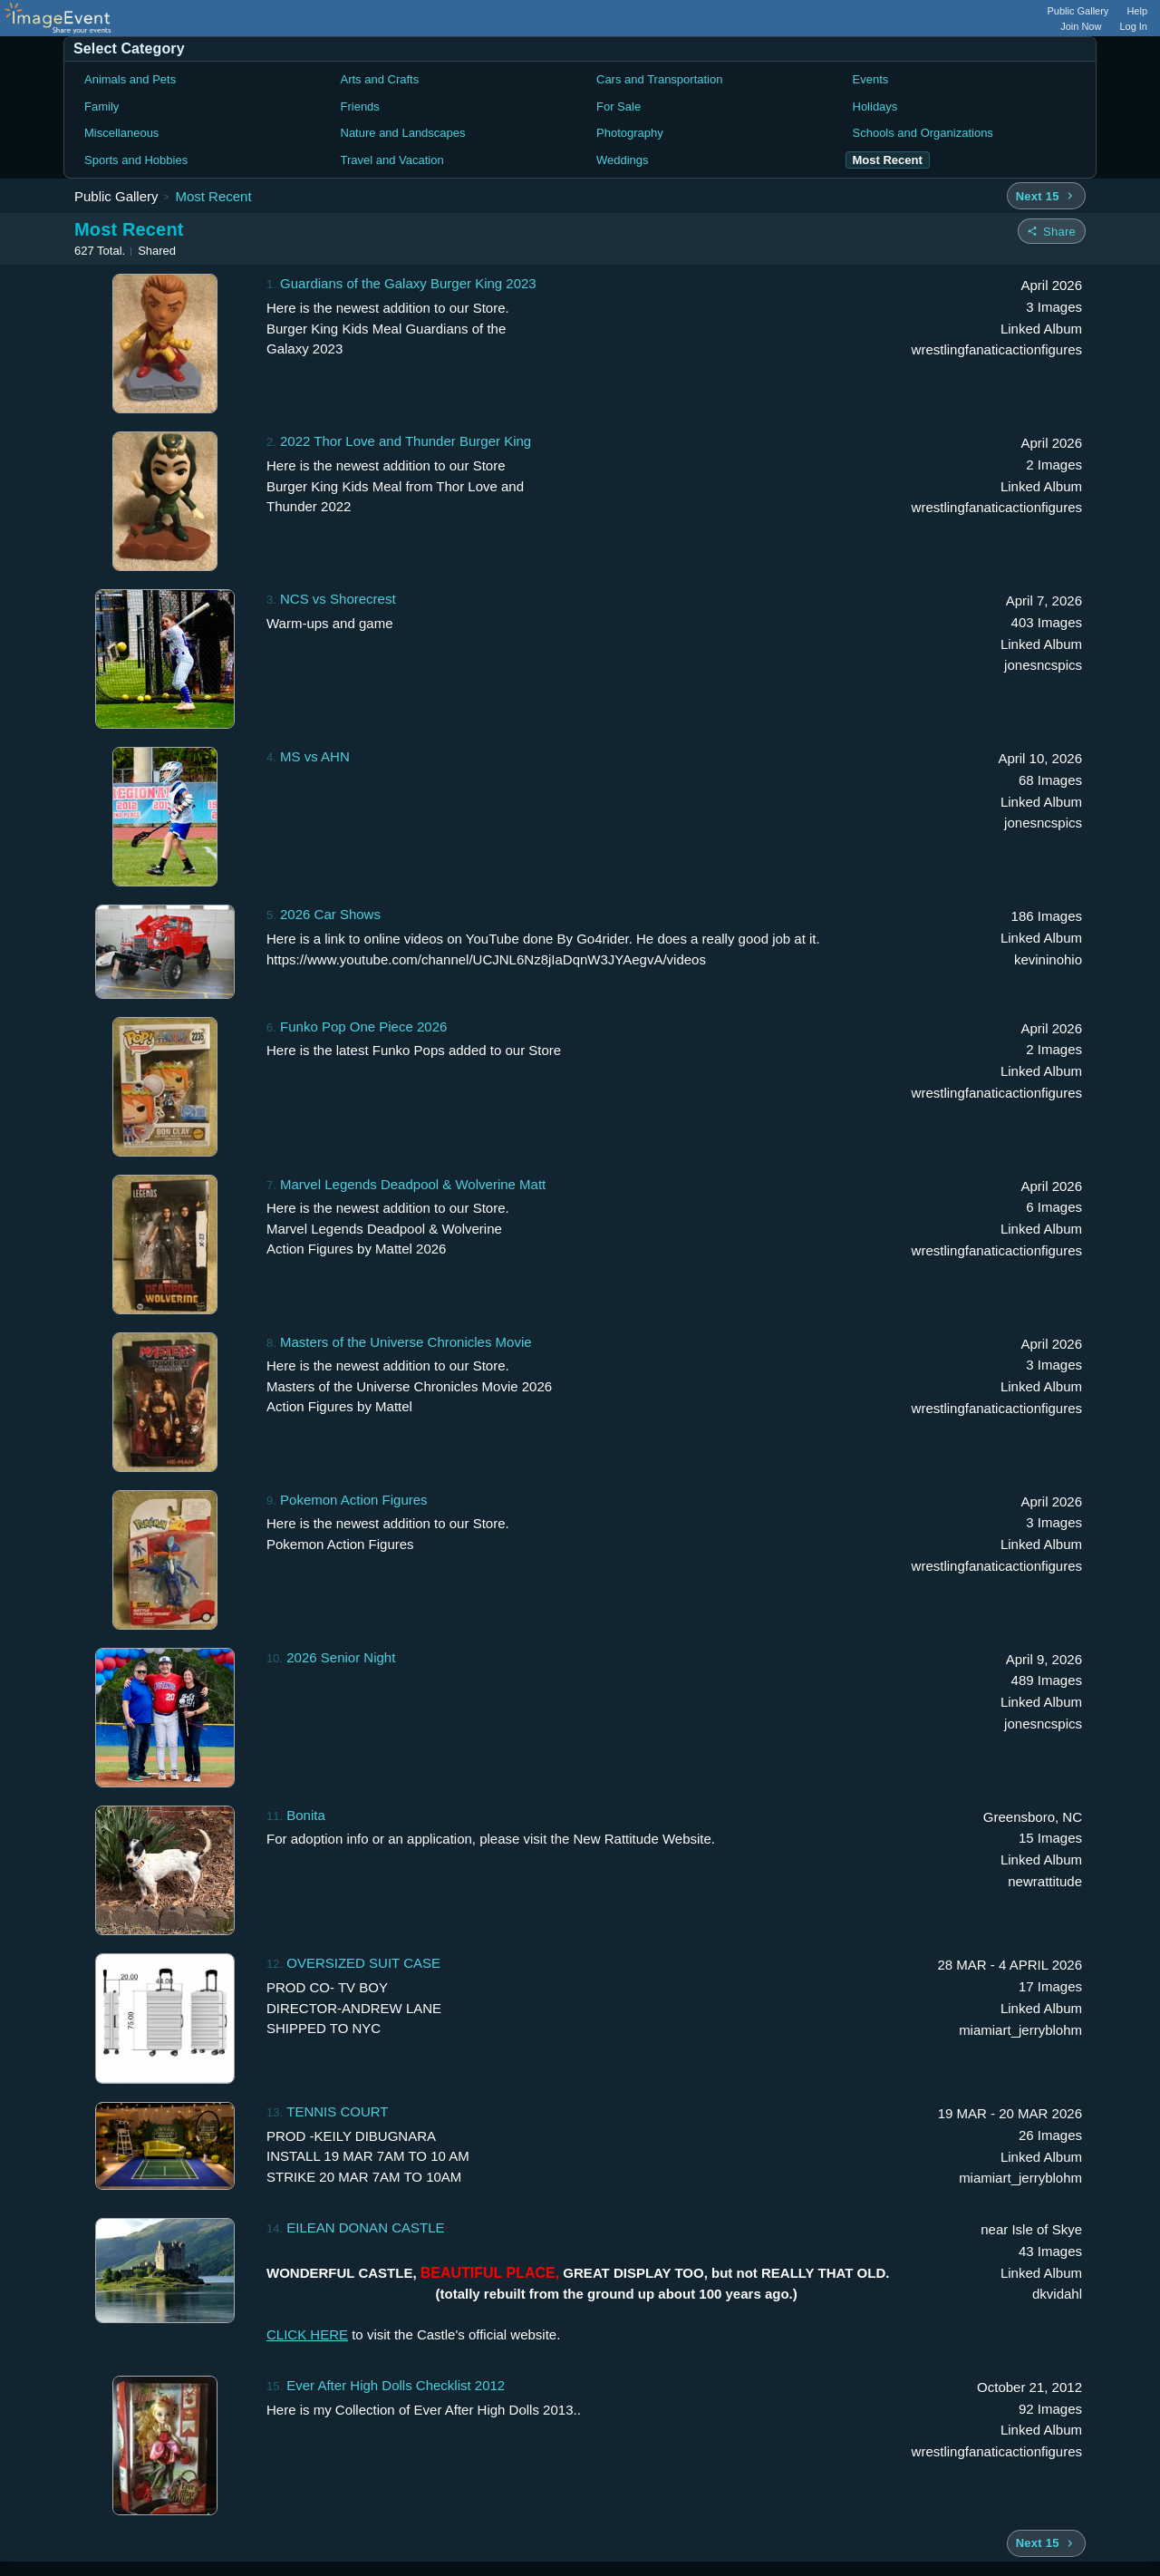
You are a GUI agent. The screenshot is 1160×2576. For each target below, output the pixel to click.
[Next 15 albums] (1046, 195)
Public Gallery (1078, 10)
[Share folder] (1052, 231)
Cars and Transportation (659, 79)
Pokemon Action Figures (354, 1499)
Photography (629, 133)
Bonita (305, 1815)
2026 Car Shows (330, 914)
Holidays (875, 106)
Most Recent (213, 196)
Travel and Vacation (392, 160)
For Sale (618, 106)
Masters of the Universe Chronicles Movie (406, 1342)
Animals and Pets (130, 79)
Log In (1133, 26)
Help (1136, 10)
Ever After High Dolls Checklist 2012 (395, 2385)
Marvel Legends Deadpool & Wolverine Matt (413, 1184)
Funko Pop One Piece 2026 (363, 1026)
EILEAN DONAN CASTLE (365, 2227)
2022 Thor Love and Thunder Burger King (405, 441)
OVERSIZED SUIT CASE (363, 1963)
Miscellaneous (121, 133)
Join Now (1080, 26)
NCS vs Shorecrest (338, 598)
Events (871, 79)
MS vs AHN (315, 756)
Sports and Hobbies (136, 160)
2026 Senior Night (340, 1657)
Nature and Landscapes (403, 133)
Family (101, 106)
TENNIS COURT (337, 2111)
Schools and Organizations (923, 133)
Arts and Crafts (380, 79)
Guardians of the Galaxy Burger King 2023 (408, 283)
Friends (360, 106)
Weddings (622, 160)
